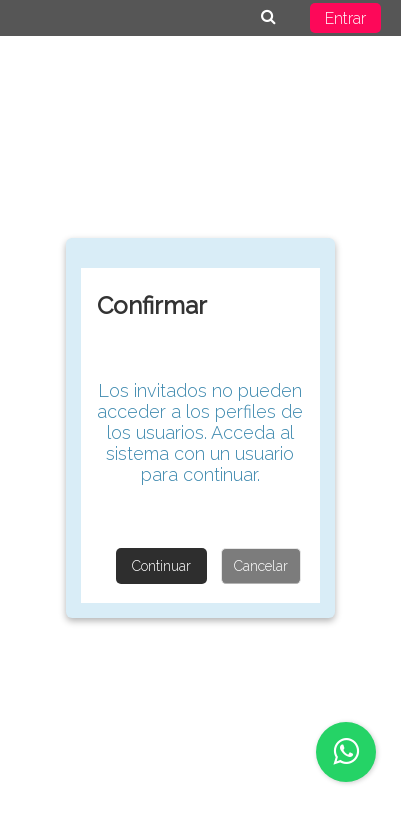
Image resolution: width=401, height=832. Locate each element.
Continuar (161, 566)
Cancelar (261, 566)
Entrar (345, 18)
